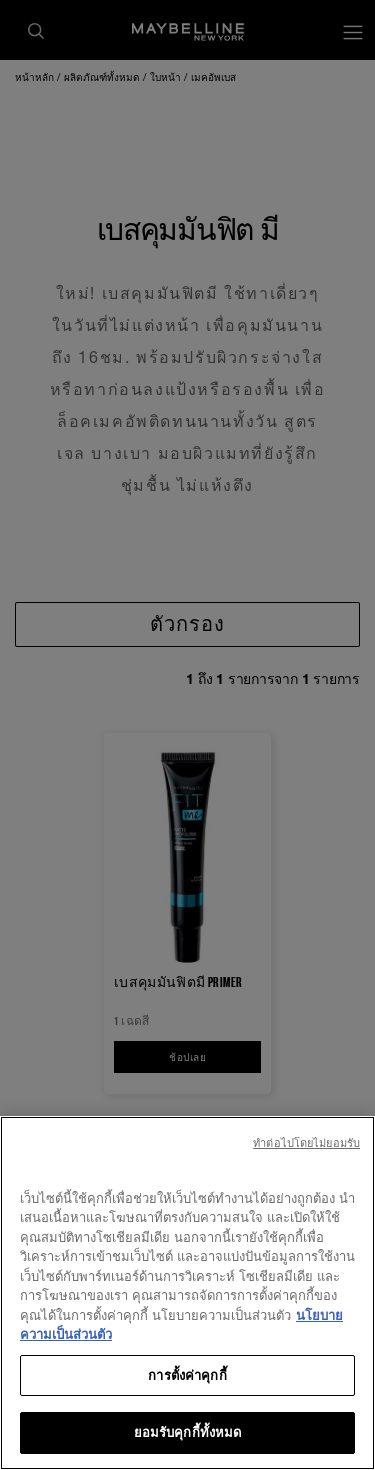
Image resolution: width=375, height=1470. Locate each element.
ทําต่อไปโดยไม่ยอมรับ (306, 1146)
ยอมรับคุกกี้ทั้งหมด (188, 1437)
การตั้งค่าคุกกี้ (187, 1379)
